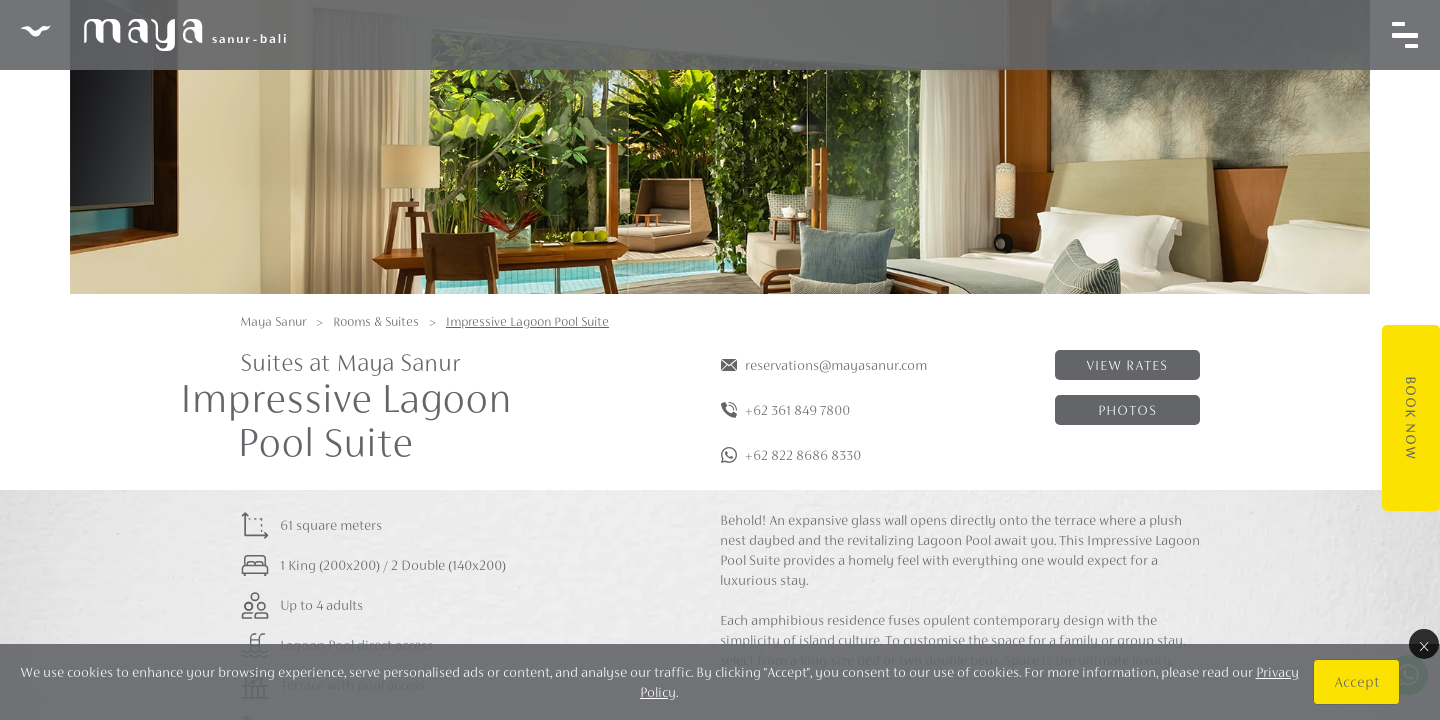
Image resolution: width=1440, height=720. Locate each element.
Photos (1127, 410)
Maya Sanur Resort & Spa (153, 35)
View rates (1127, 365)
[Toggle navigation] (1405, 35)
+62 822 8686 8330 (803, 455)
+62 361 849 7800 (797, 410)
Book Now (1411, 418)
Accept (1356, 681)
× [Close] (1424, 644)
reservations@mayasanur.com (836, 365)
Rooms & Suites (376, 321)
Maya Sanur (273, 321)
